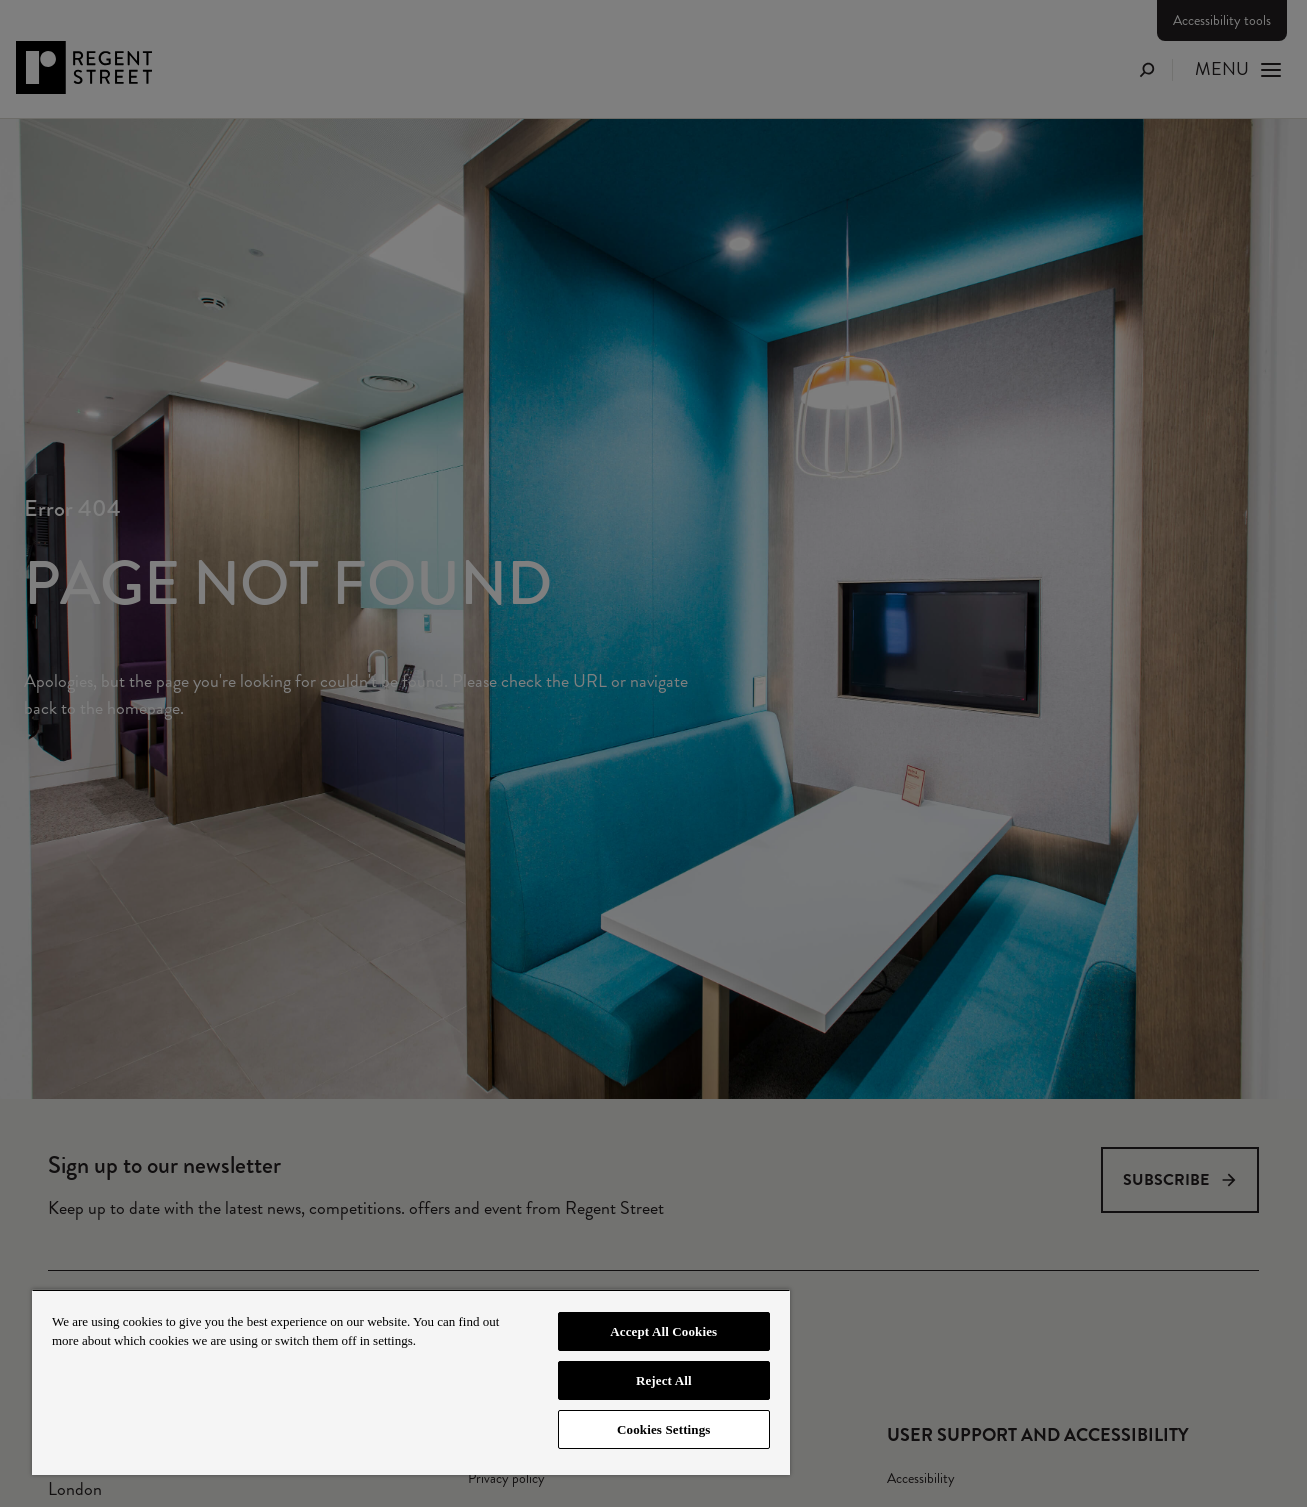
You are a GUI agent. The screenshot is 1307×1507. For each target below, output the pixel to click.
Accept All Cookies (663, 1331)
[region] (411, 1382)
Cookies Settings (663, 1429)
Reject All (664, 1380)
